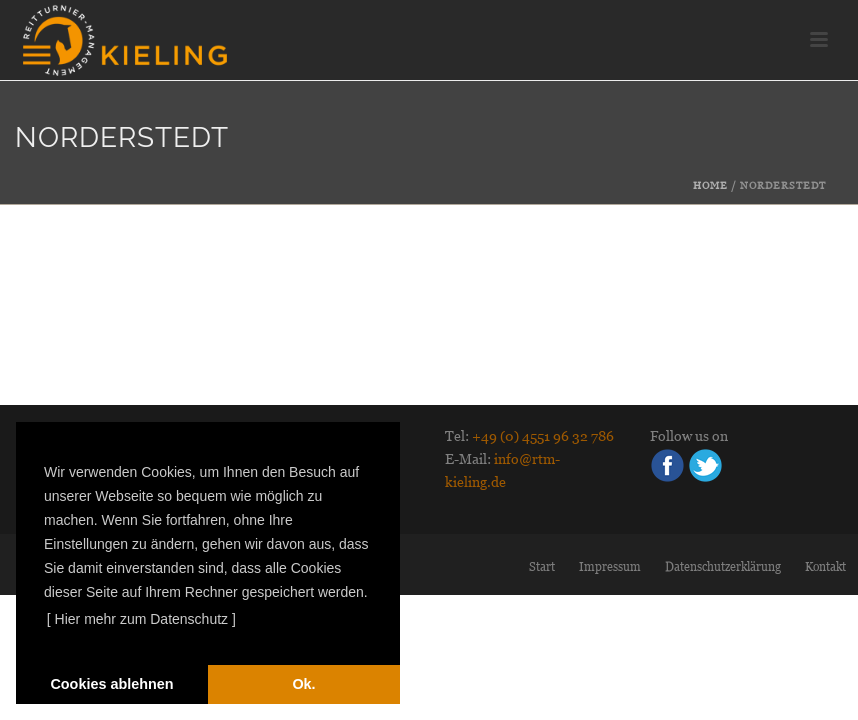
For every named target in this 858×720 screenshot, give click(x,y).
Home (710, 185)
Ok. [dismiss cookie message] (303, 684)
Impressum (610, 567)
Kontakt (825, 567)
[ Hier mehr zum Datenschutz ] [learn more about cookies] (141, 619)
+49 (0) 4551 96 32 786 (543, 436)
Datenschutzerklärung (723, 567)
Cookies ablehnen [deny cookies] (111, 684)
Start (542, 567)
